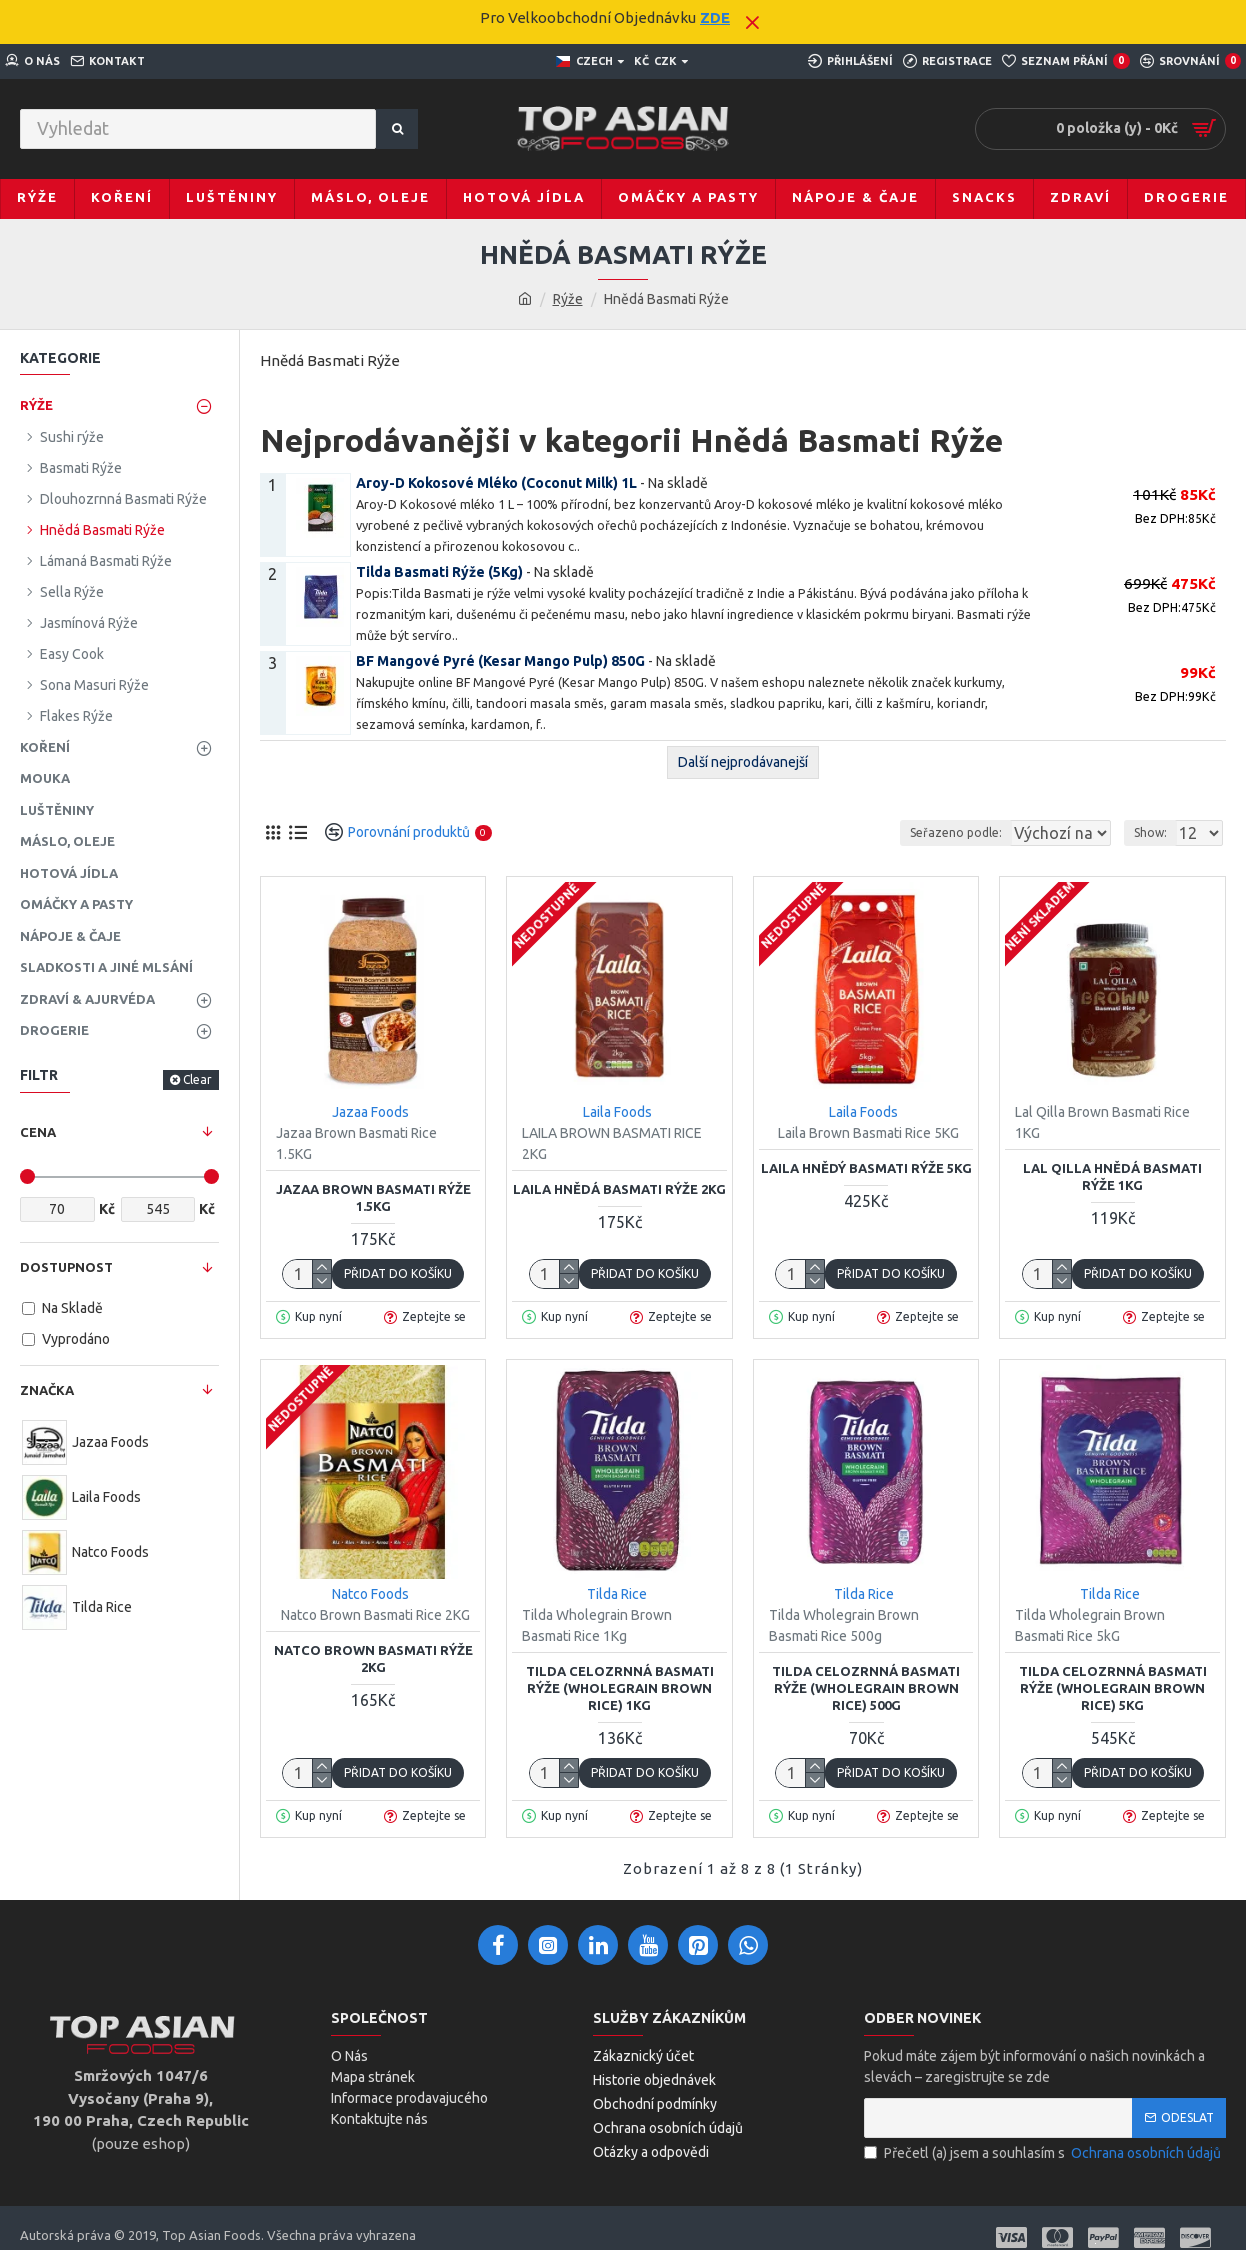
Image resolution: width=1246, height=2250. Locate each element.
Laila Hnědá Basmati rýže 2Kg (619, 1189)
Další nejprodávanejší (743, 762)
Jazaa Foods (370, 1112)
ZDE (715, 17)
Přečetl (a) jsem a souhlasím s (1044, 2153)
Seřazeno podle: (918, 832)
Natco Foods (370, 1594)
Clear (197, 1079)
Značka (47, 1390)
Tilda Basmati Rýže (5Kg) (439, 572)
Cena (38, 1132)
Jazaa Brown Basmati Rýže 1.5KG (373, 1197)
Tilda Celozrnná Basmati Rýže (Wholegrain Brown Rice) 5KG (1113, 1688)
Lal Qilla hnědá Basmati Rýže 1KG (1112, 1176)
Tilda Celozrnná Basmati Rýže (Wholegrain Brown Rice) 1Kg (620, 1688)
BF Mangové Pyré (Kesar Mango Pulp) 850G (500, 661)
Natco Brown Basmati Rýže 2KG (373, 1658)
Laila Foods (617, 1112)
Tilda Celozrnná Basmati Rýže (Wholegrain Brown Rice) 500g (866, 1688)
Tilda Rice (617, 1594)
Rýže (568, 299)
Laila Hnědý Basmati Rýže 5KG (866, 1168)
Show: (1156, 832)
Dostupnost (66, 1267)
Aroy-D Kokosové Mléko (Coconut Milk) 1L (496, 483)
